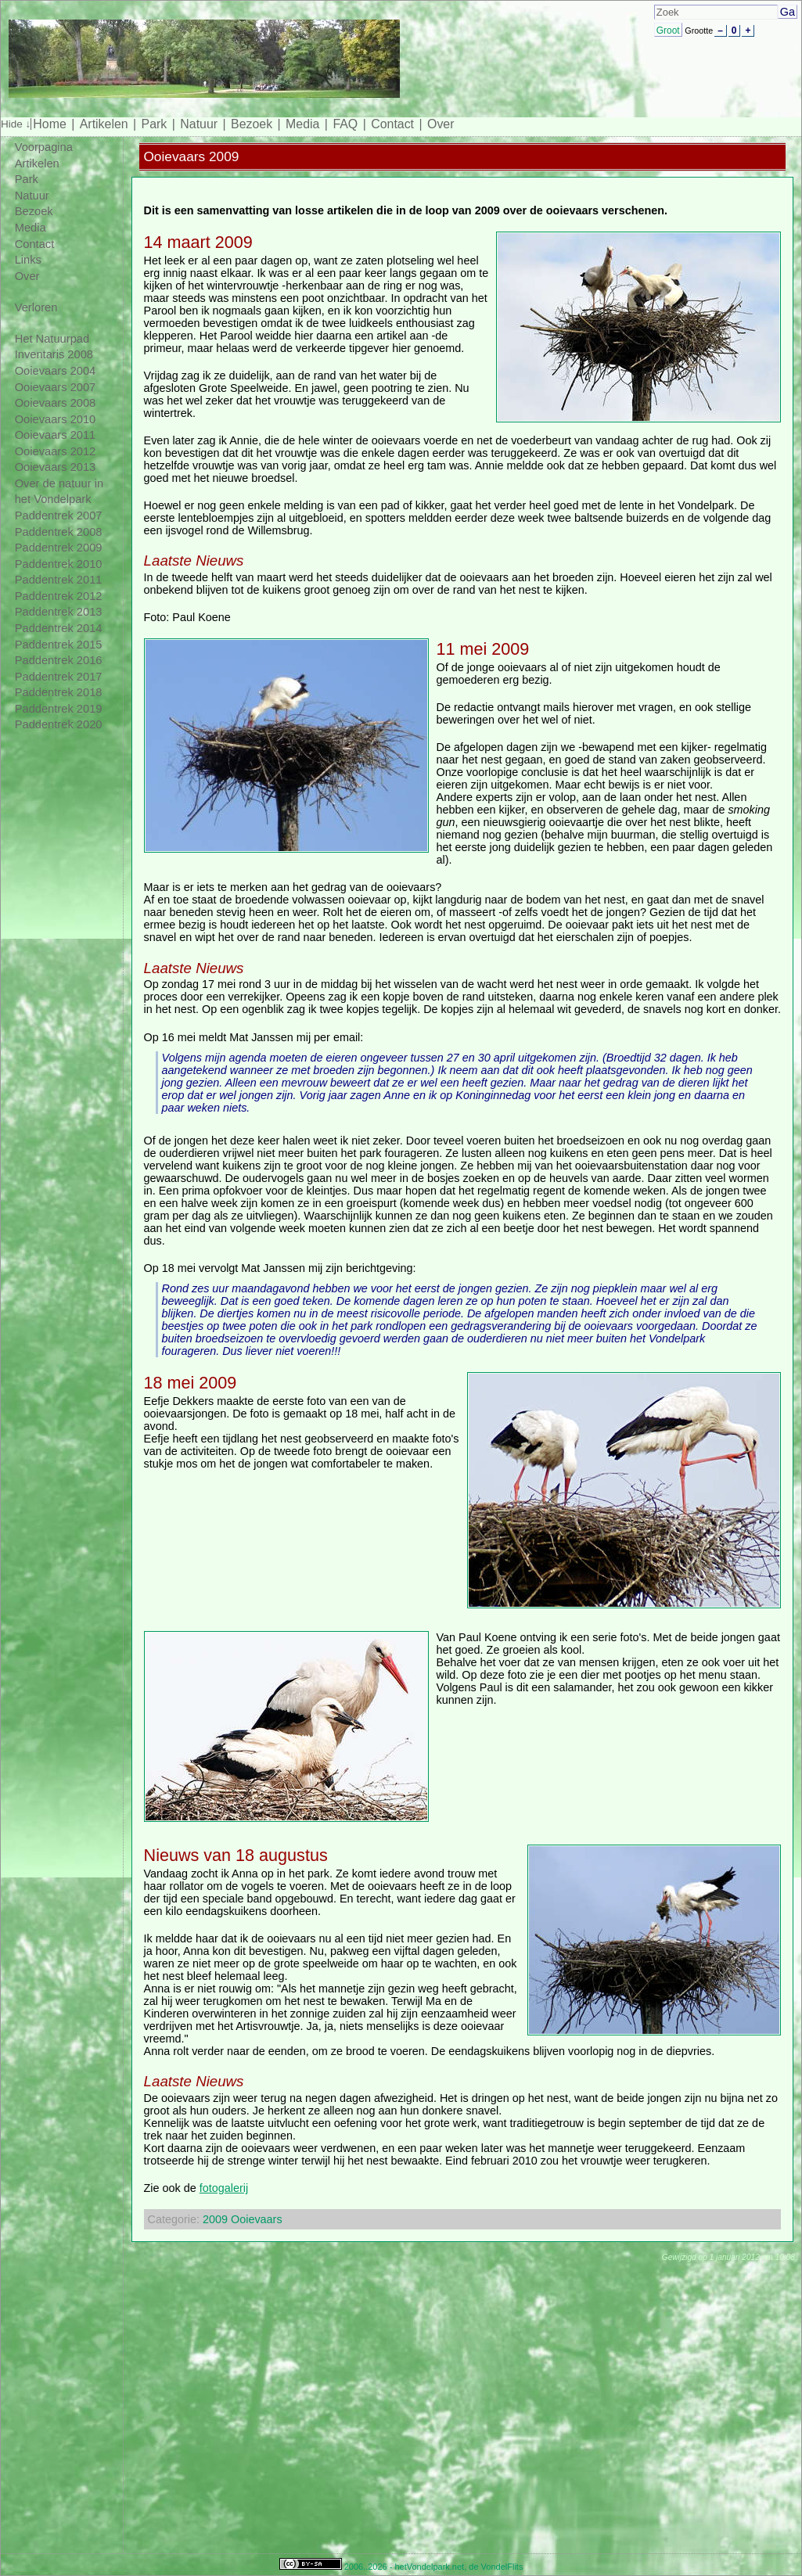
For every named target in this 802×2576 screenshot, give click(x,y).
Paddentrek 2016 (58, 660)
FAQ (345, 124)
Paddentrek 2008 (58, 532)
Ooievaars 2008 (55, 403)
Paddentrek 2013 (58, 611)
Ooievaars (256, 2219)
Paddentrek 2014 (58, 628)
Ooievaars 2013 (55, 467)
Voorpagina (44, 147)
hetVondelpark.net (429, 2566)
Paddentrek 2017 (58, 676)
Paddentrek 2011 (58, 579)
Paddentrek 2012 (58, 596)
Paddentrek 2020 (58, 724)
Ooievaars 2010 (55, 419)
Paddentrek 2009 (58, 547)
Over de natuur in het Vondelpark (59, 491)
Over (440, 124)
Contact (392, 124)
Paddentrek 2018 (58, 692)
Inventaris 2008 (54, 354)
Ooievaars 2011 (55, 435)
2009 (215, 2219)
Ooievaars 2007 (55, 387)
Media (302, 124)
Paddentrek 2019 (58, 708)
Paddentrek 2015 (58, 644)
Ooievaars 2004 (55, 371)
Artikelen (104, 124)
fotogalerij (224, 2188)
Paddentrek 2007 (58, 515)
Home (49, 124)
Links (28, 259)
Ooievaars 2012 (55, 451)
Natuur (199, 124)
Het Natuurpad (52, 338)
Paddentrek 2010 (58, 564)
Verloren (36, 307)
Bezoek (251, 124)
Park (154, 124)
